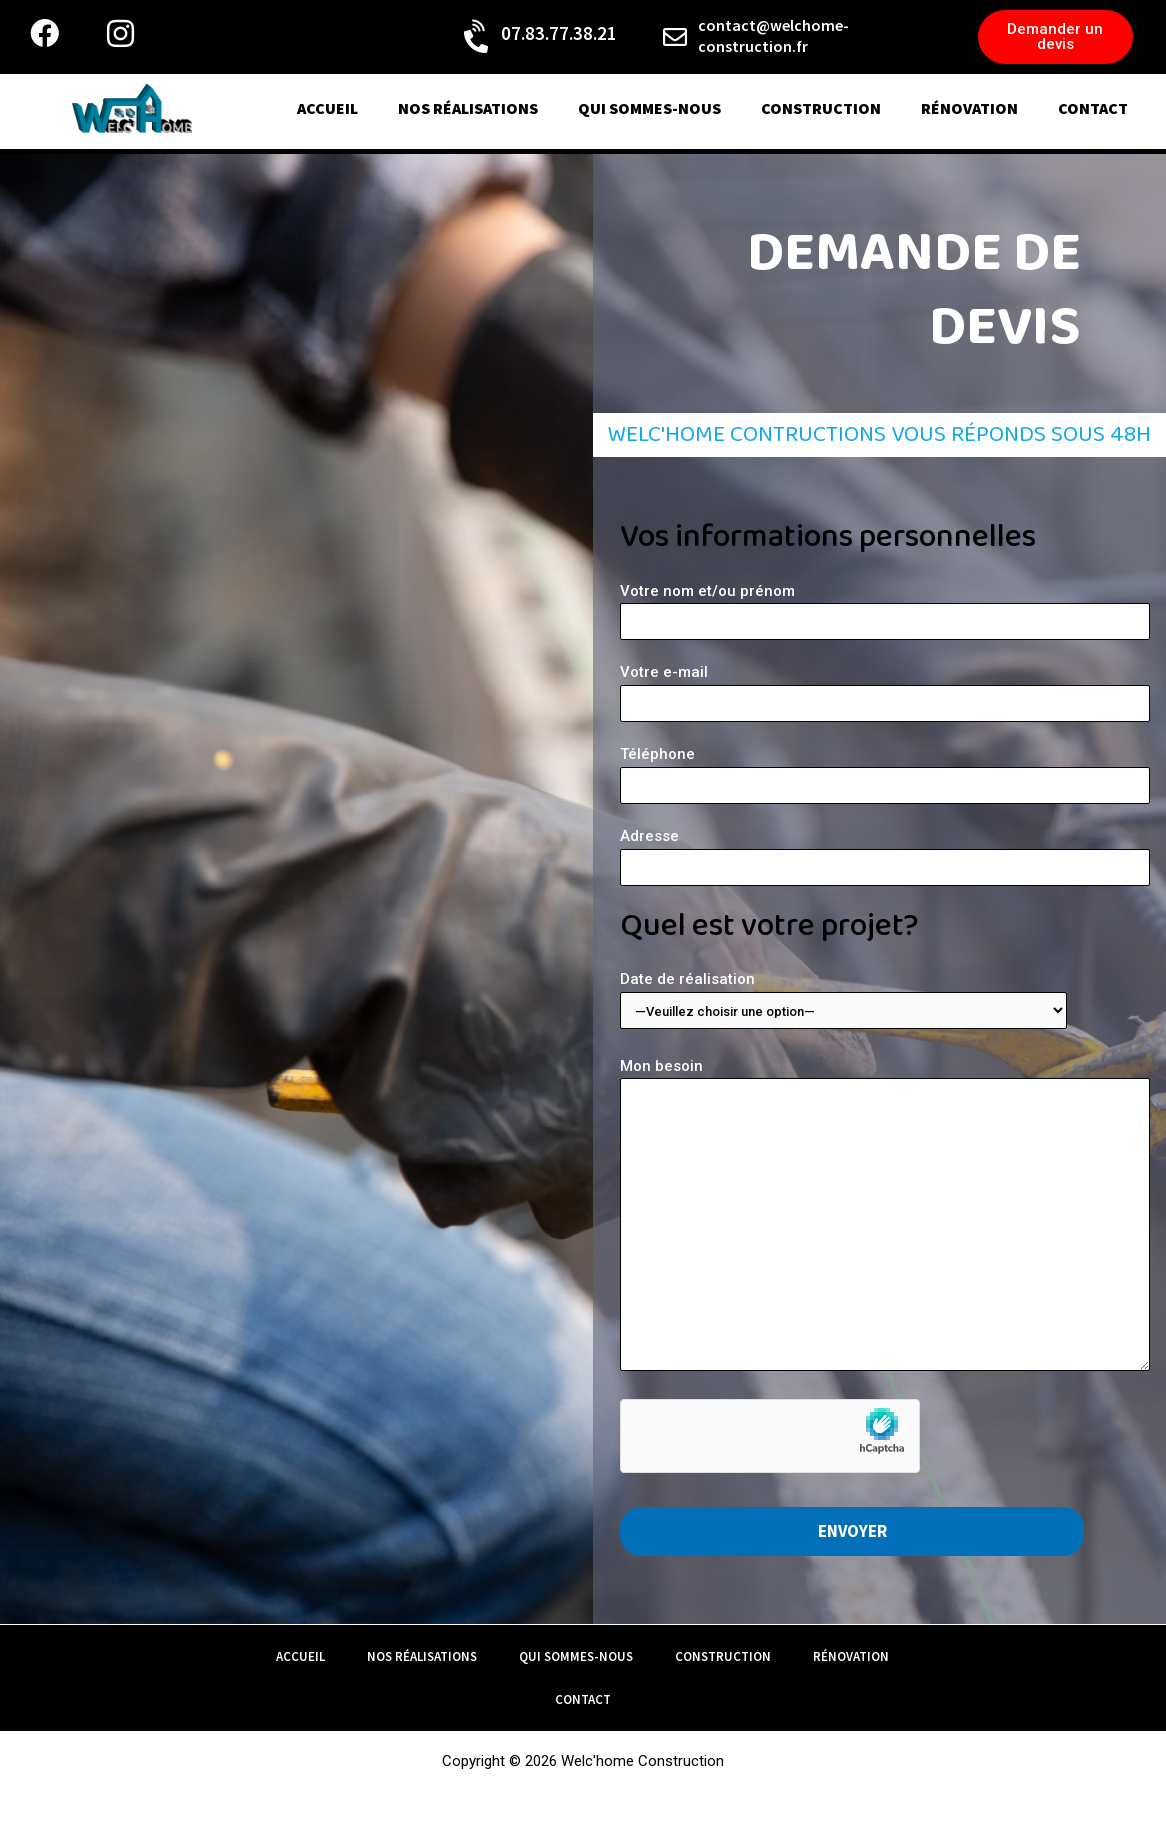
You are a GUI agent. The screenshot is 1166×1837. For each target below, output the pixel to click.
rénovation (969, 108)
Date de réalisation (885, 999)
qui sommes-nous (649, 108)
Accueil (327, 108)
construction (821, 108)
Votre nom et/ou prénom (885, 611)
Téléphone (885, 774)
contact (1093, 108)
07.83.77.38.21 (559, 33)
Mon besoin (885, 1218)
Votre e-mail (885, 692)
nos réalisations (468, 108)
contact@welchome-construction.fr (773, 35)
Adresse (885, 856)
